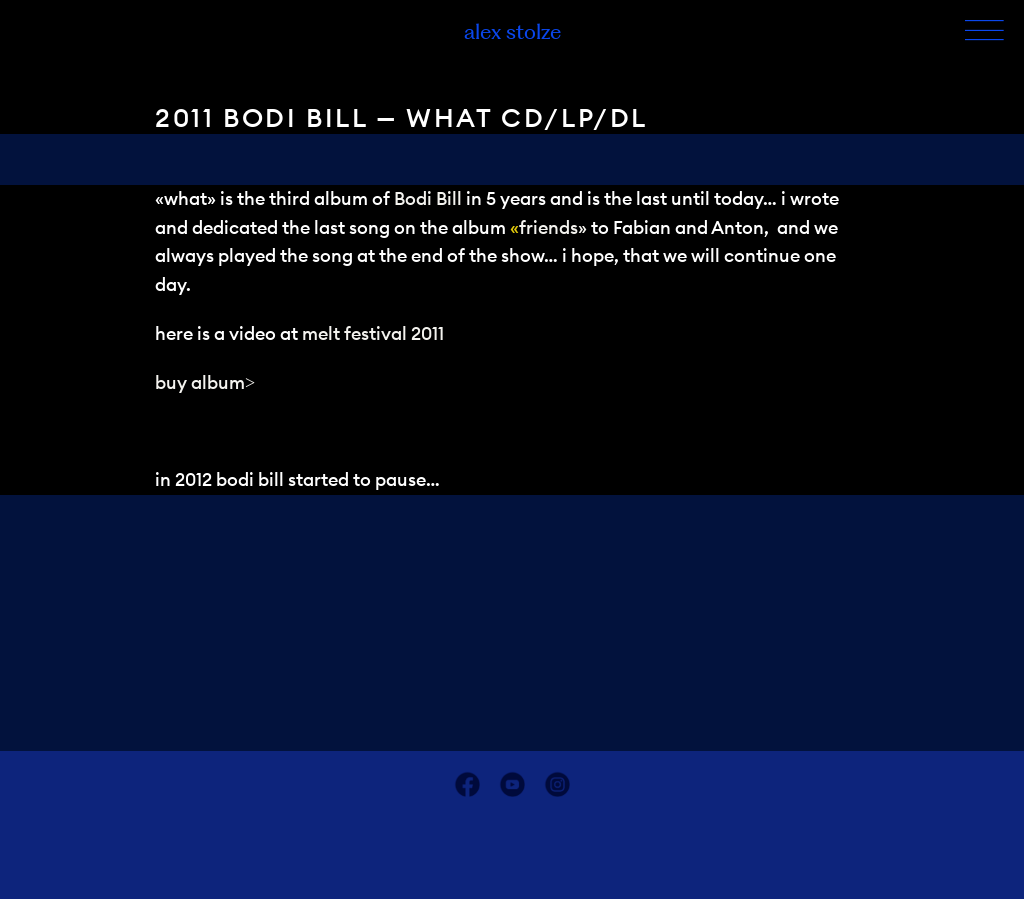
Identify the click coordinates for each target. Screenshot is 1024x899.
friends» (553, 227)
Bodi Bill (428, 198)
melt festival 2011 (373, 333)
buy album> (205, 382)
